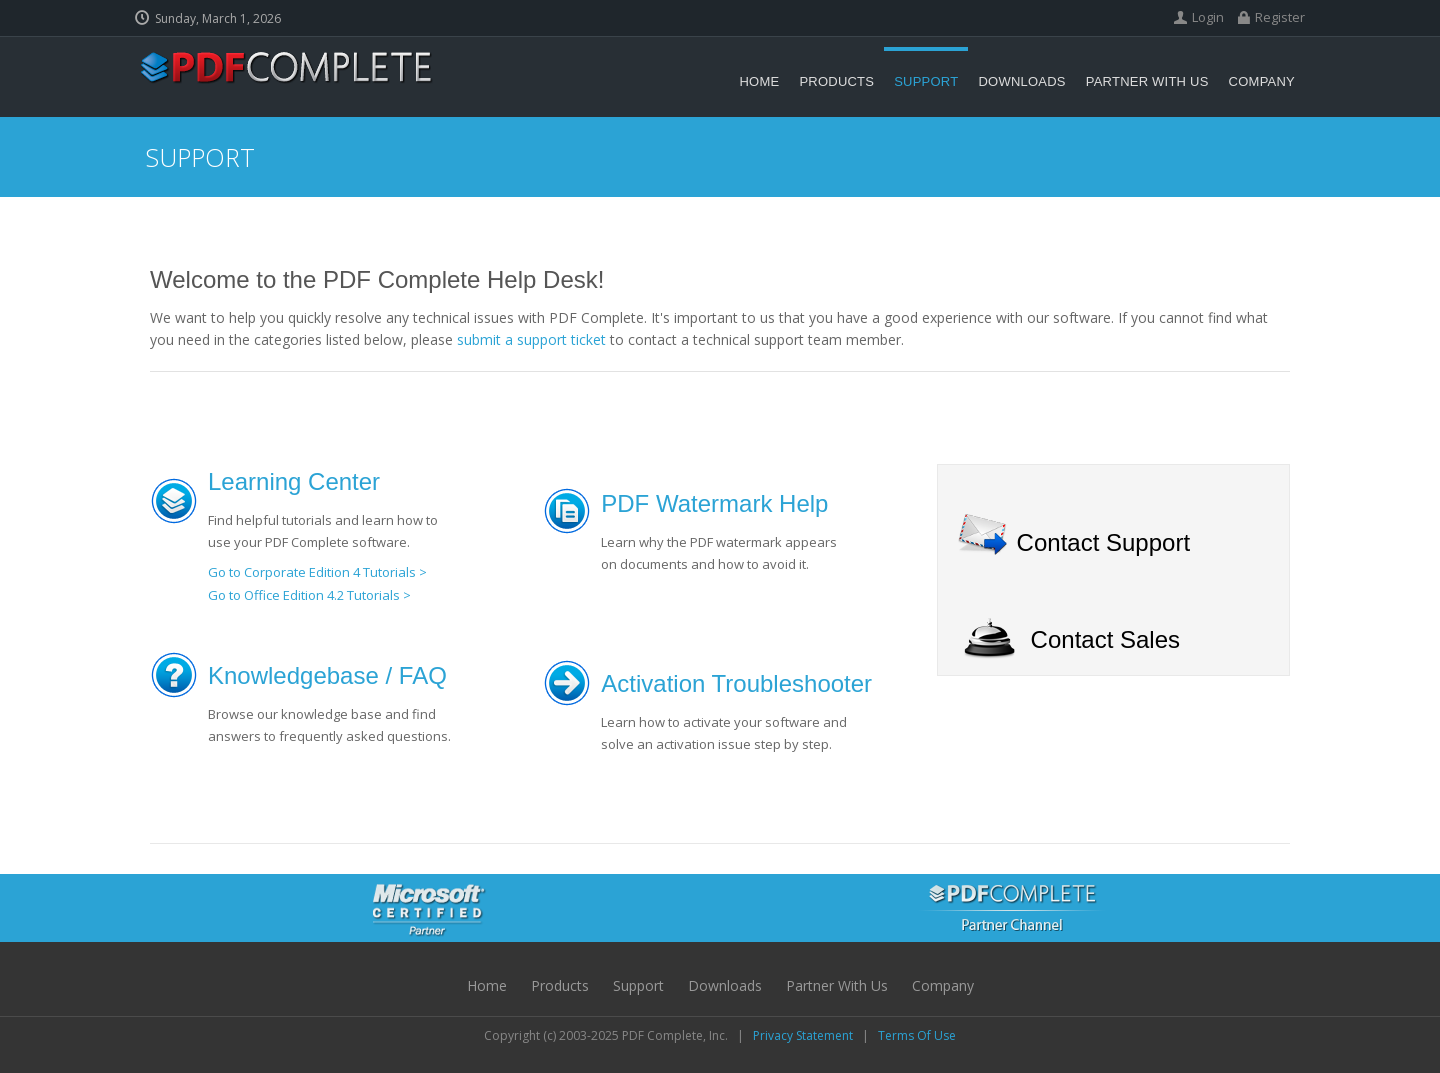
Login (1208, 17)
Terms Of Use (917, 1035)
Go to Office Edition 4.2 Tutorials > (309, 595)
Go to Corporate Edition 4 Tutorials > (317, 572)
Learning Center (294, 481)
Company (943, 985)
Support (638, 985)
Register (1280, 17)
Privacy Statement (803, 1035)
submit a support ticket (531, 339)
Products (560, 985)
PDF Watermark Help (714, 503)
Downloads (725, 985)
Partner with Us (837, 985)
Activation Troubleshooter (736, 683)
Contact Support (1103, 542)
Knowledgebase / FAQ (327, 675)
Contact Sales (1105, 639)
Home (487, 985)
